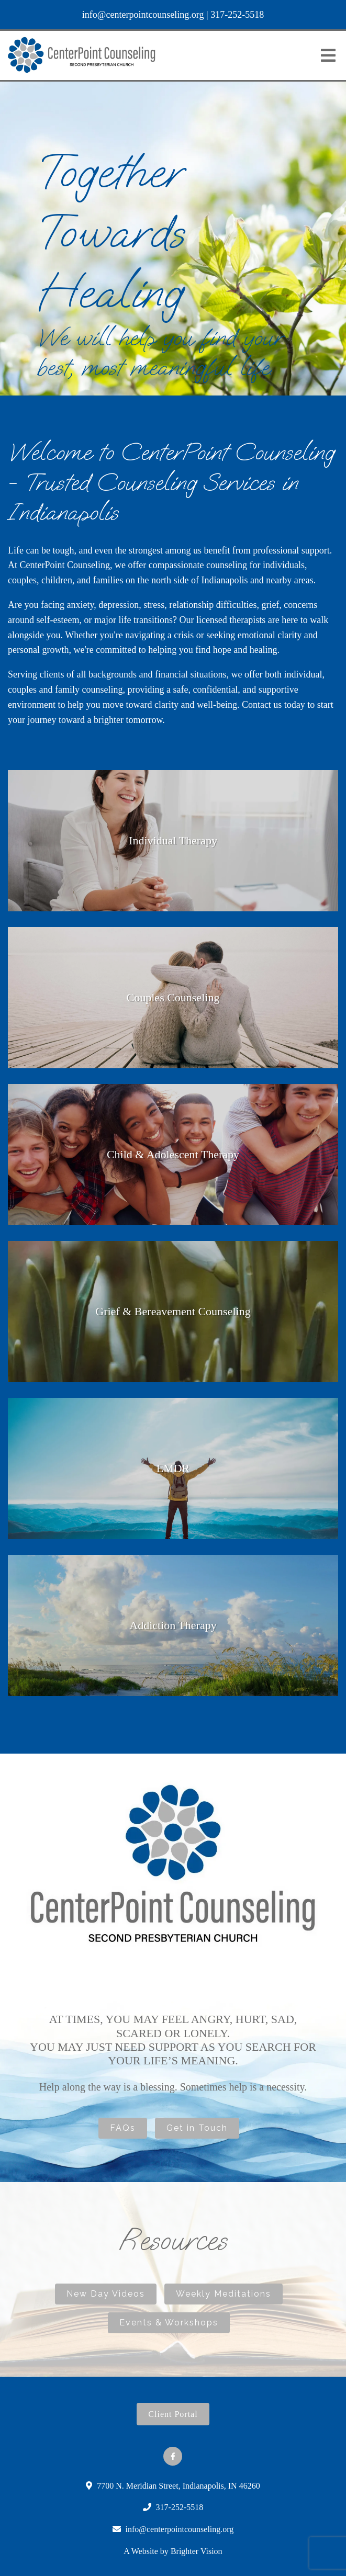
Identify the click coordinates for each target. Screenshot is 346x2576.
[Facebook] (172, 2456)
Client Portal (172, 2414)
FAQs (123, 2128)
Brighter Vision (196, 2551)
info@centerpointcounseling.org (143, 14)
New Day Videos (105, 2294)
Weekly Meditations (223, 2294)
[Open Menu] (328, 55)
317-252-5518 (237, 14)
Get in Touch (197, 2128)
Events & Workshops (168, 2323)
